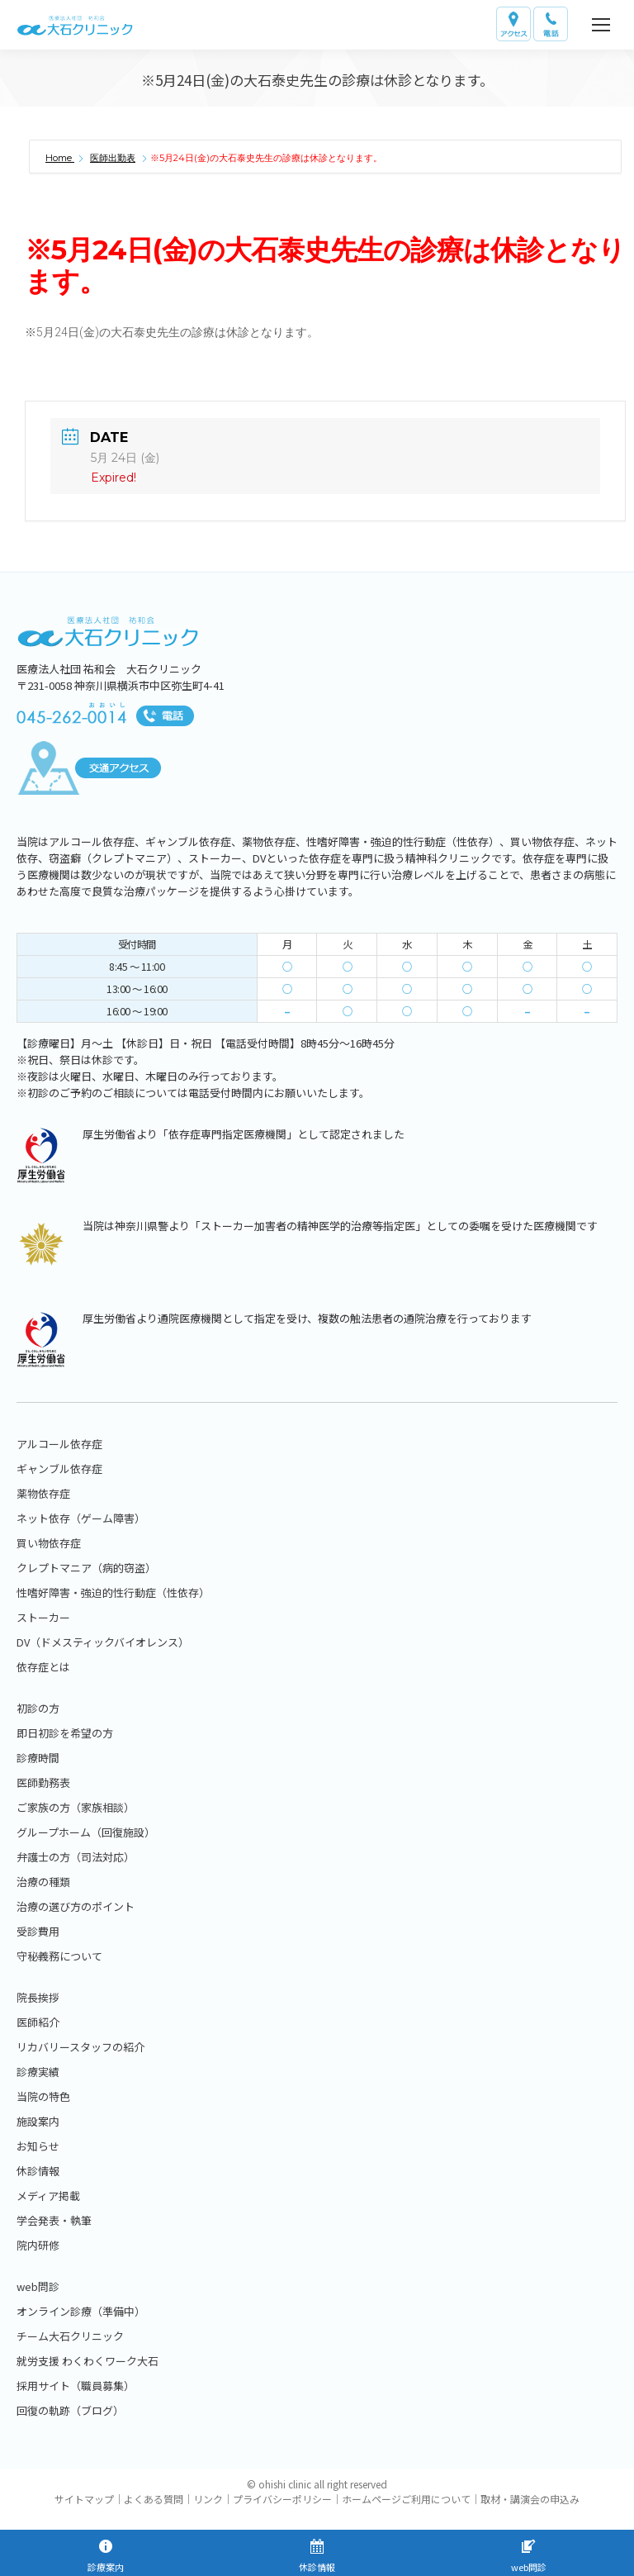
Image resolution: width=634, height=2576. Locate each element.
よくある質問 (153, 2499)
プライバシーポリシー (282, 2499)
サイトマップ (84, 2499)
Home (59, 158)
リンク (208, 2499)
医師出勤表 (112, 158)
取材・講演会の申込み (530, 2499)
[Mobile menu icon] (600, 24)
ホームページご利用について (406, 2499)
